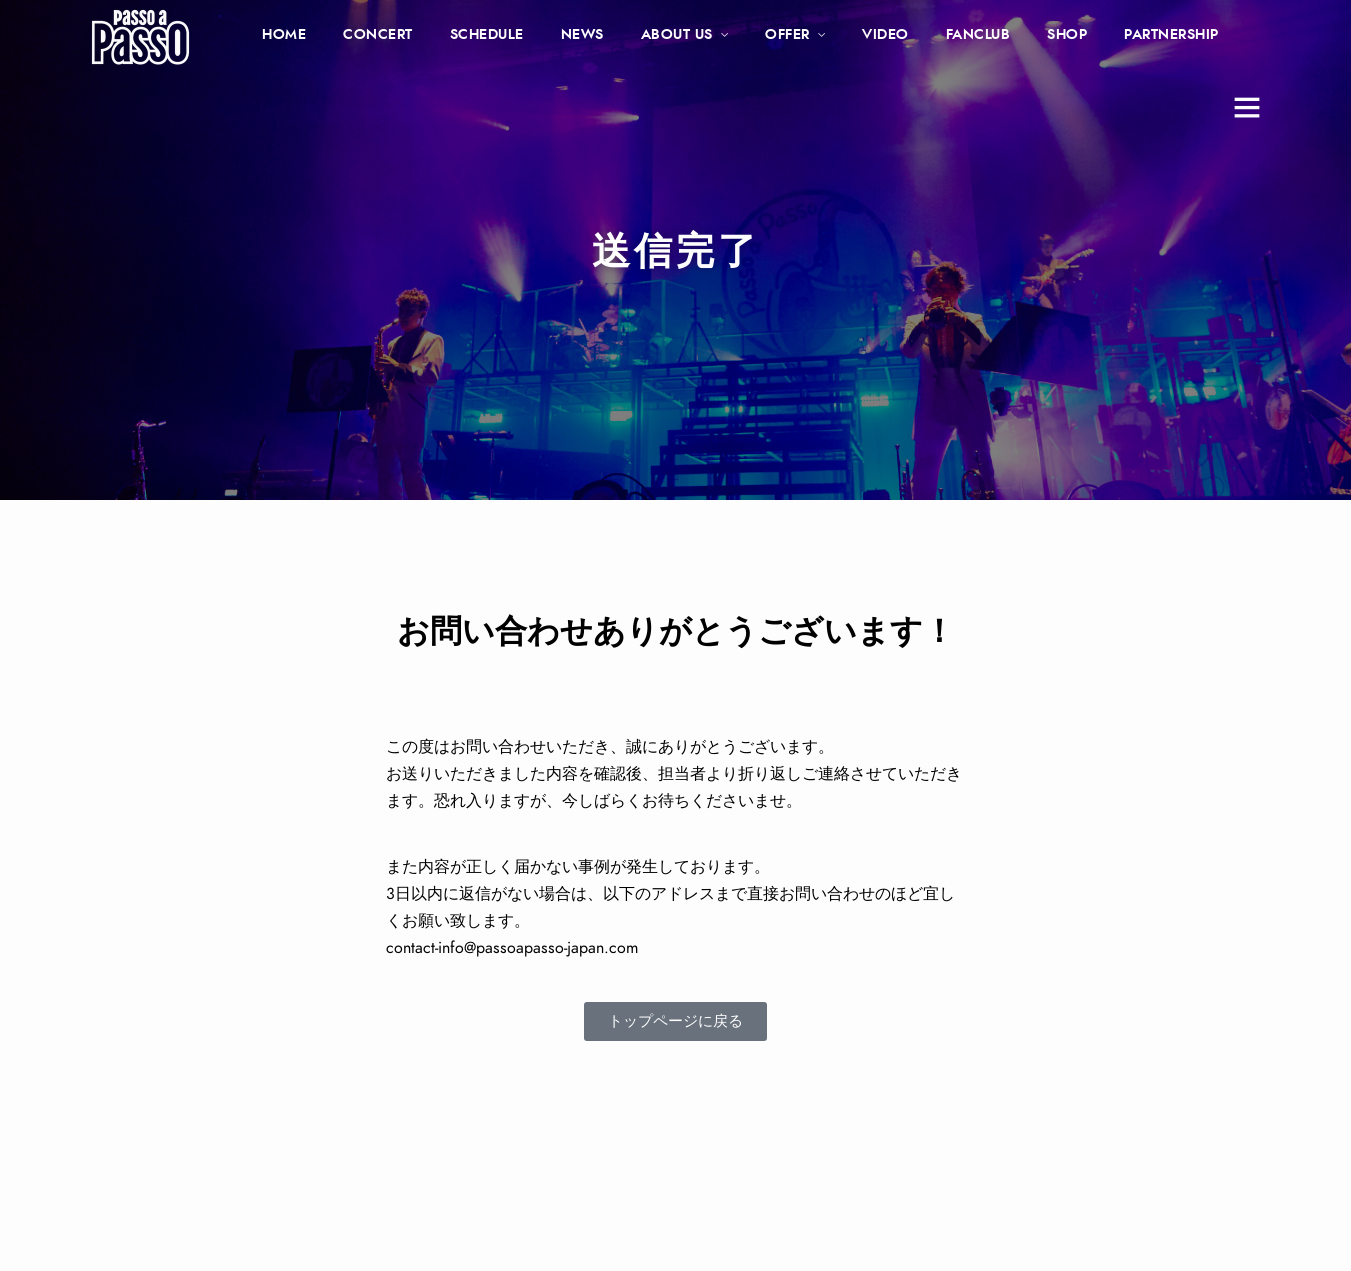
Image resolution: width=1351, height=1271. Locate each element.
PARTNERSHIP (1171, 35)
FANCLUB (978, 35)
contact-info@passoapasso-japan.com (512, 948)
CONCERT (378, 35)
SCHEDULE (487, 35)
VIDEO (885, 35)
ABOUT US (677, 35)
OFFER (787, 35)
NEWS (582, 35)
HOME (284, 35)
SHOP (1067, 35)
